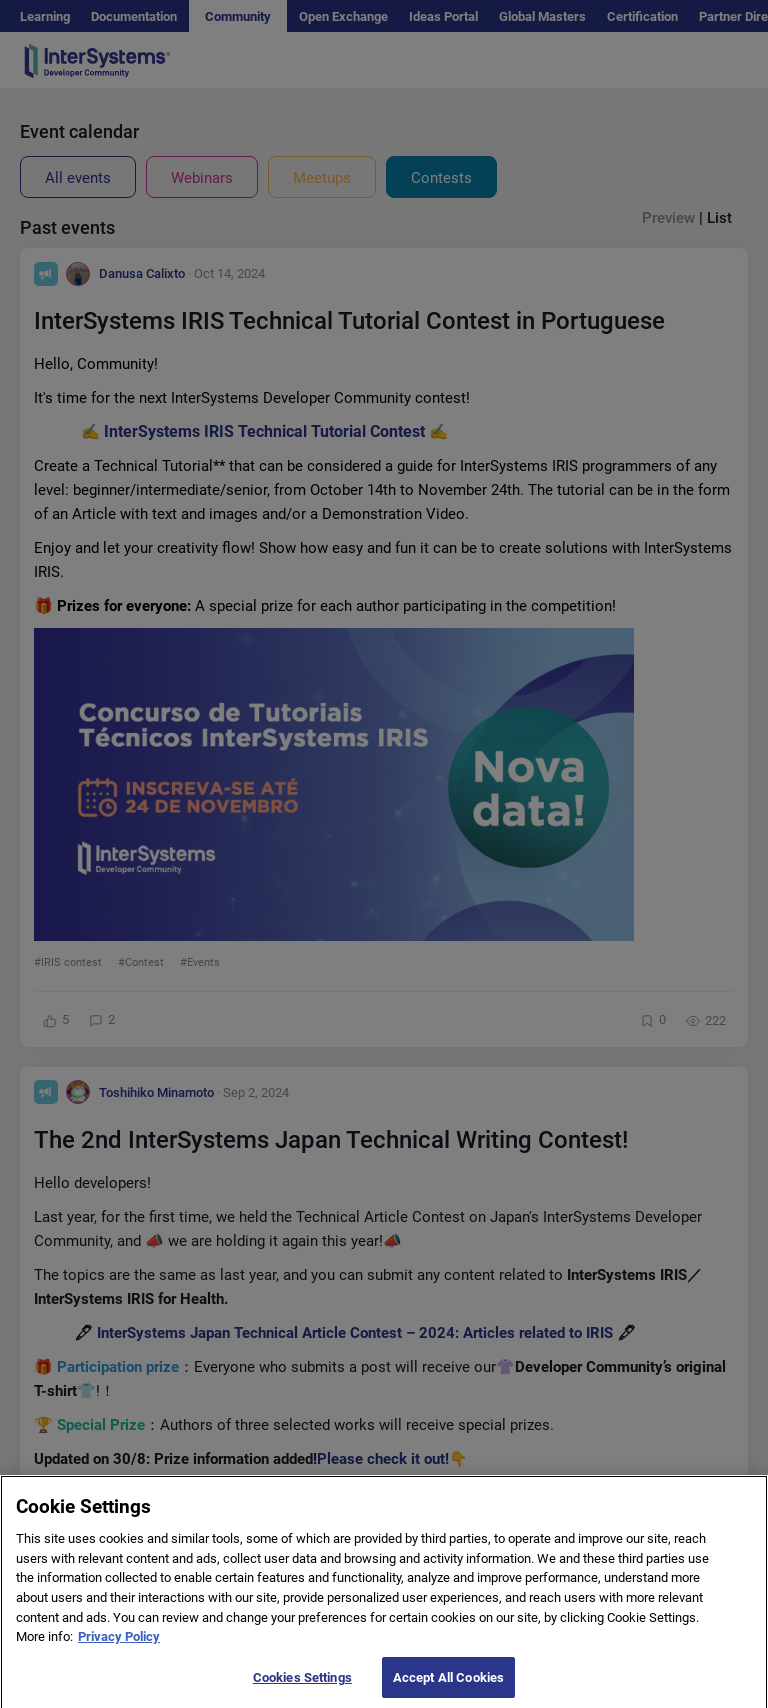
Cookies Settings (302, 1687)
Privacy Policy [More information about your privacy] (119, 1647)
